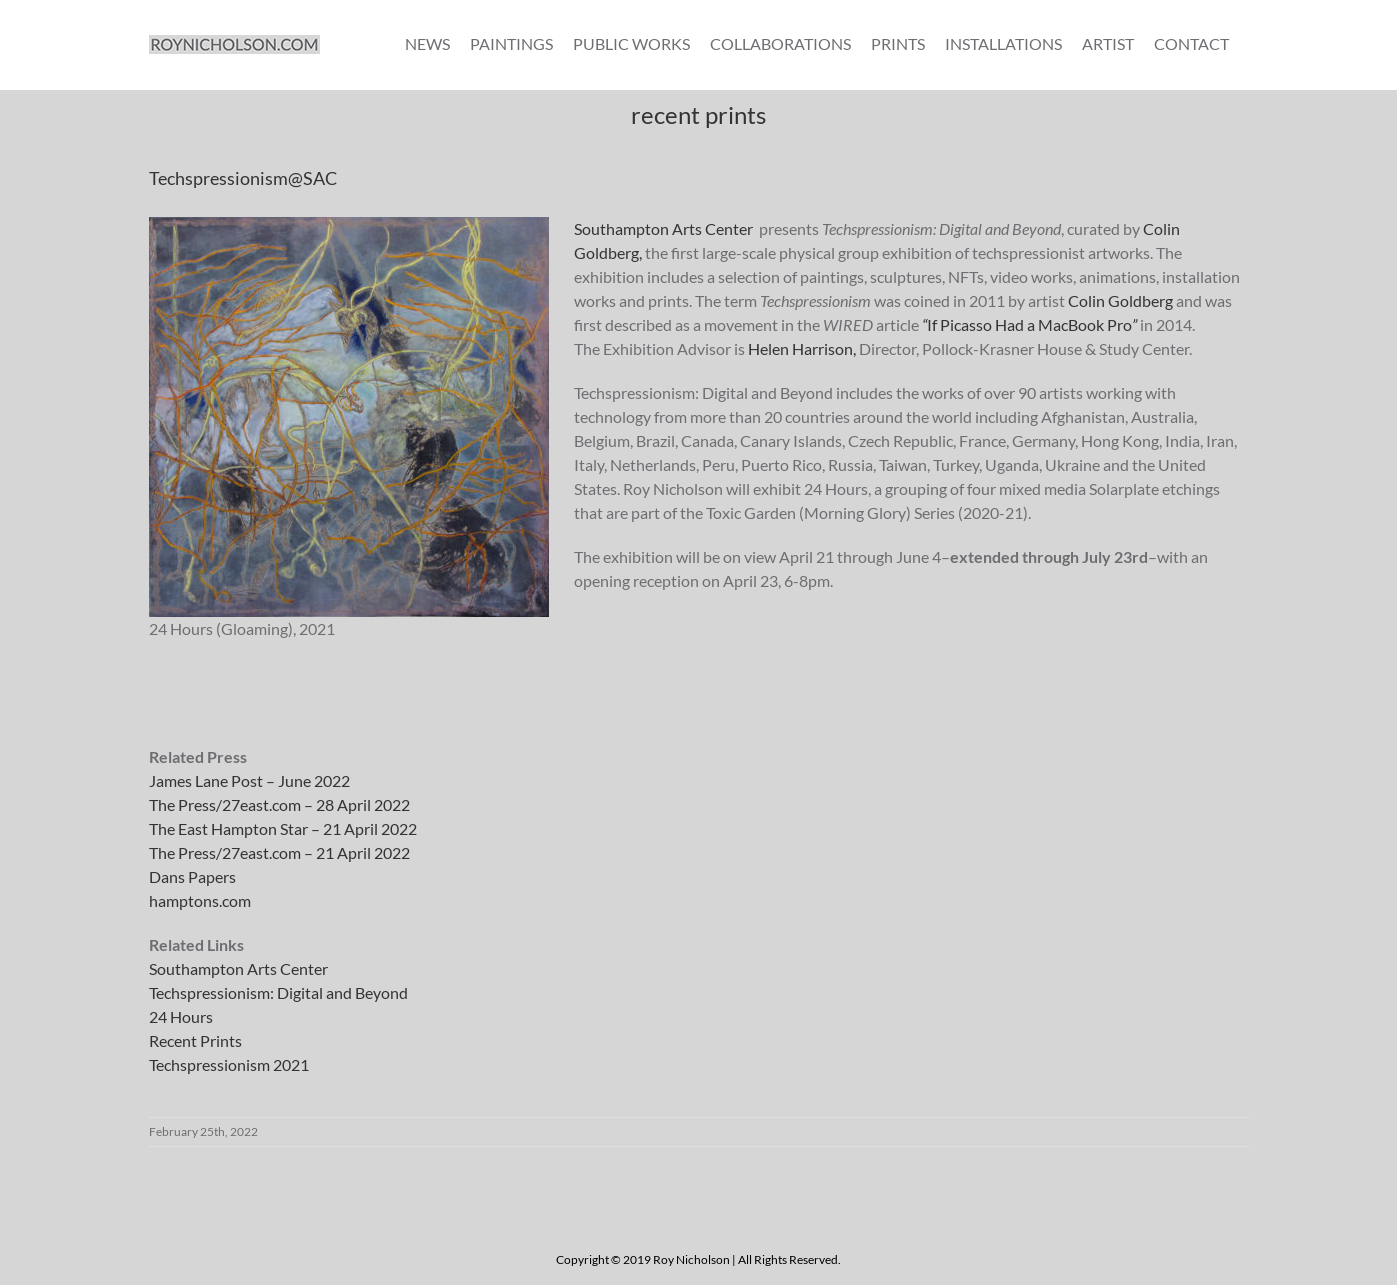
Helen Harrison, (803, 348)
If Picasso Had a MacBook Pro (1029, 324)
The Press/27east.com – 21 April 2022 (279, 852)
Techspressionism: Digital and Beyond (278, 992)
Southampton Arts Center (663, 228)
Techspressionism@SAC (243, 178)
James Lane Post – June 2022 (249, 780)
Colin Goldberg (1120, 300)
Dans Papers (192, 876)
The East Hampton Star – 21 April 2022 (283, 828)
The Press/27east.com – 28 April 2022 (279, 804)
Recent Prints (195, 1040)
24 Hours (181, 1016)
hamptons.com (200, 900)
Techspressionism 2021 (229, 1064)
